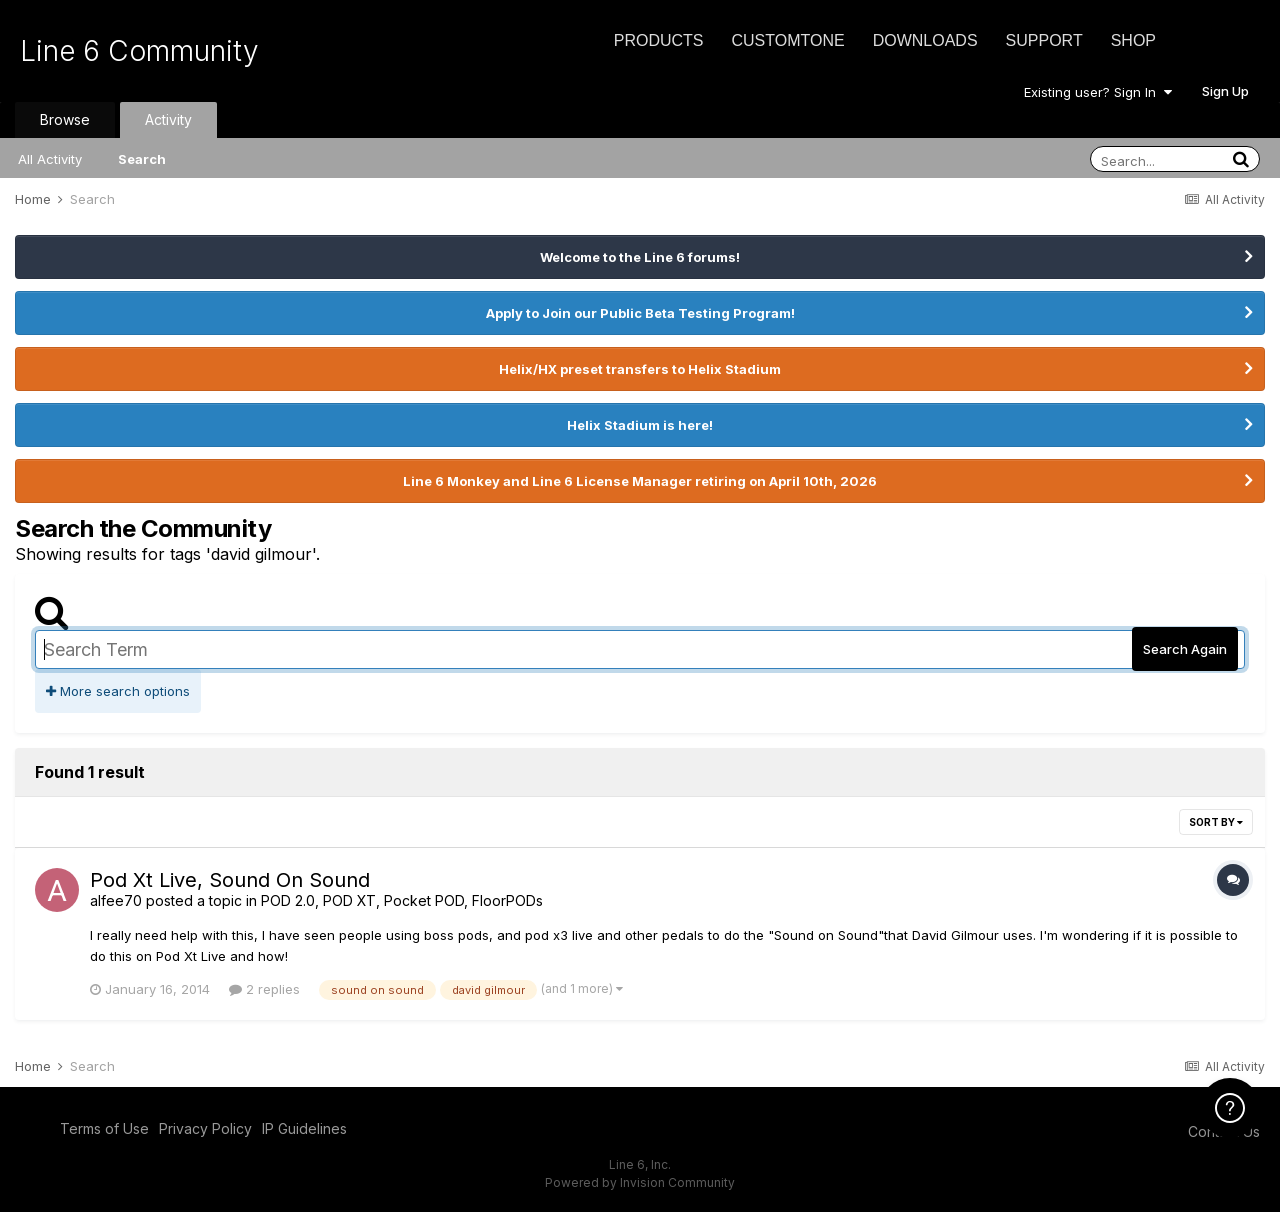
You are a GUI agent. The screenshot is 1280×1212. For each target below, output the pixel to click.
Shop (1133, 40)
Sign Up (1225, 91)
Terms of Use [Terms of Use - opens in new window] (104, 1128)
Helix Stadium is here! (640, 425)
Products (659, 40)
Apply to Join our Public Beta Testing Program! (640, 313)
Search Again (1185, 649)
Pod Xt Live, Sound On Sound (230, 880)
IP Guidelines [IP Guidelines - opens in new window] (304, 1128)
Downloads (925, 40)
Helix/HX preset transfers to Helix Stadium (640, 369)
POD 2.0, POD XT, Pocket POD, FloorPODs (402, 900)
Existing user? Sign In (1098, 92)
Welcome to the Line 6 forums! (640, 257)
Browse (65, 119)
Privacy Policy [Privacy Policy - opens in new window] (205, 1128)
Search (142, 159)
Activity (168, 119)
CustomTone (787, 40)
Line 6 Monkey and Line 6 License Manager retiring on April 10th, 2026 (640, 481)
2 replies (264, 989)
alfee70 (116, 900)
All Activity (50, 159)
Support (1044, 40)
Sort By (1216, 822)
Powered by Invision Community (640, 1182)
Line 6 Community (139, 51)
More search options (118, 691)
